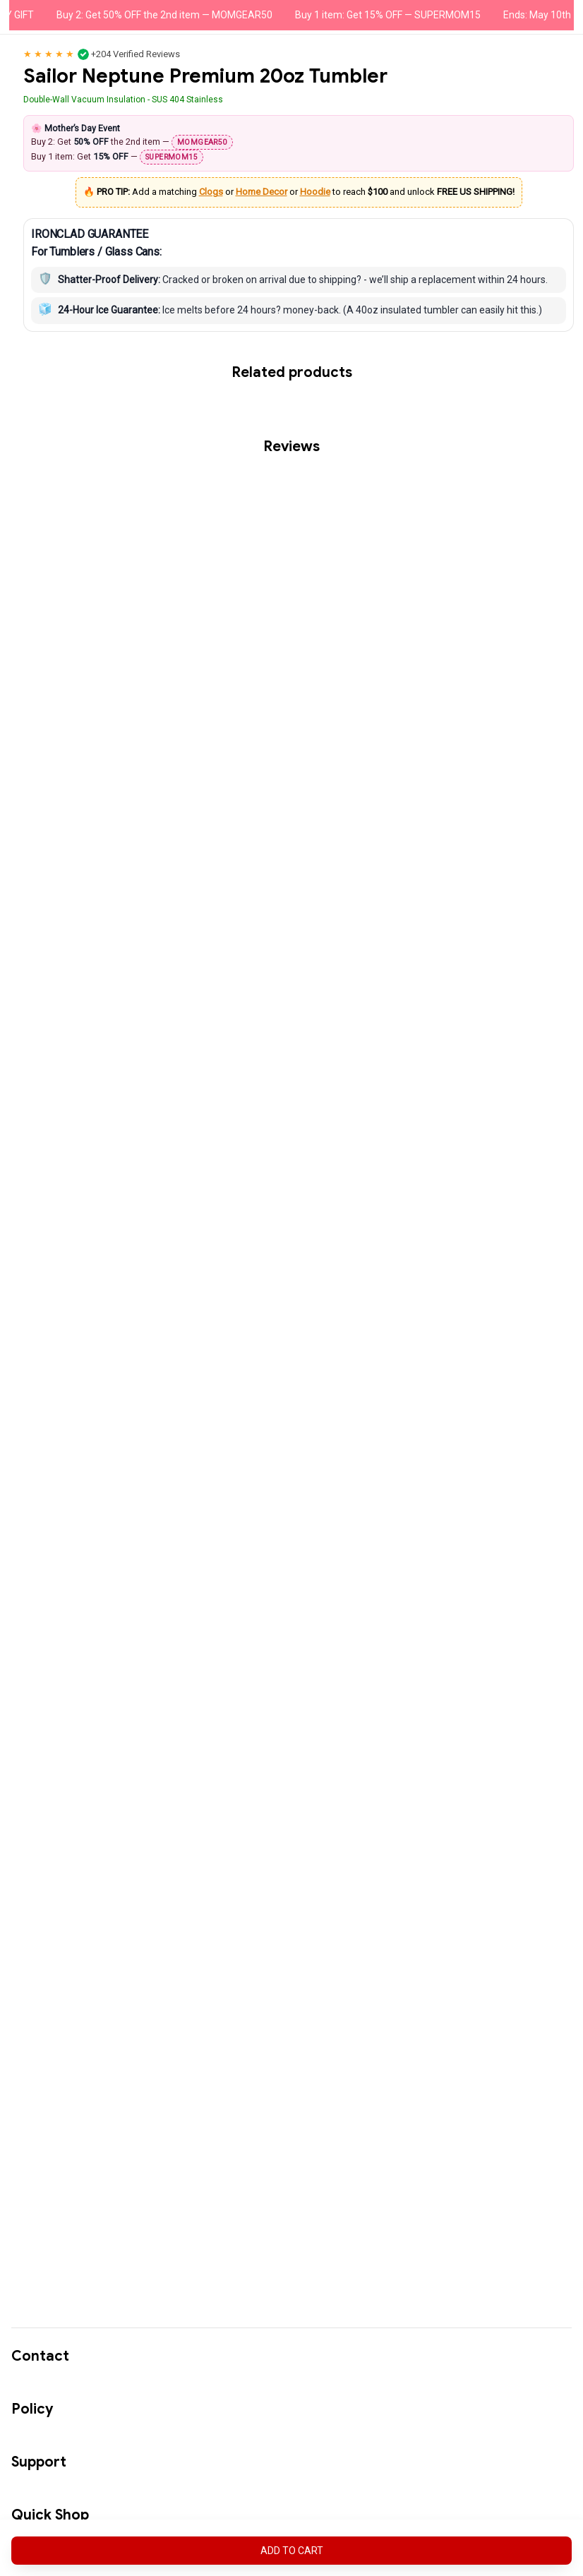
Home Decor (261, 195)
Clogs (211, 195)
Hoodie (315, 195)
